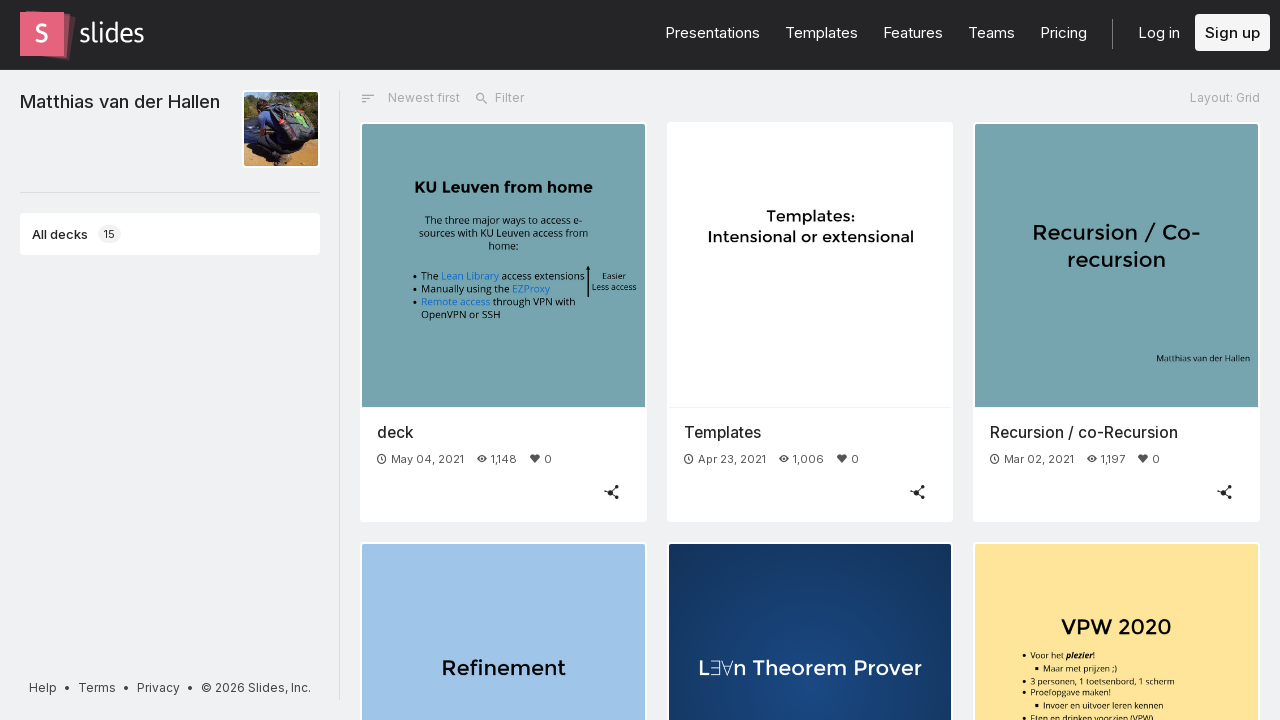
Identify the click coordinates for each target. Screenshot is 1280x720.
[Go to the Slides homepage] (42, 34)
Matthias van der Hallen (120, 101)
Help (43, 687)
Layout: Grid (1225, 97)
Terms (97, 687)
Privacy (158, 687)
